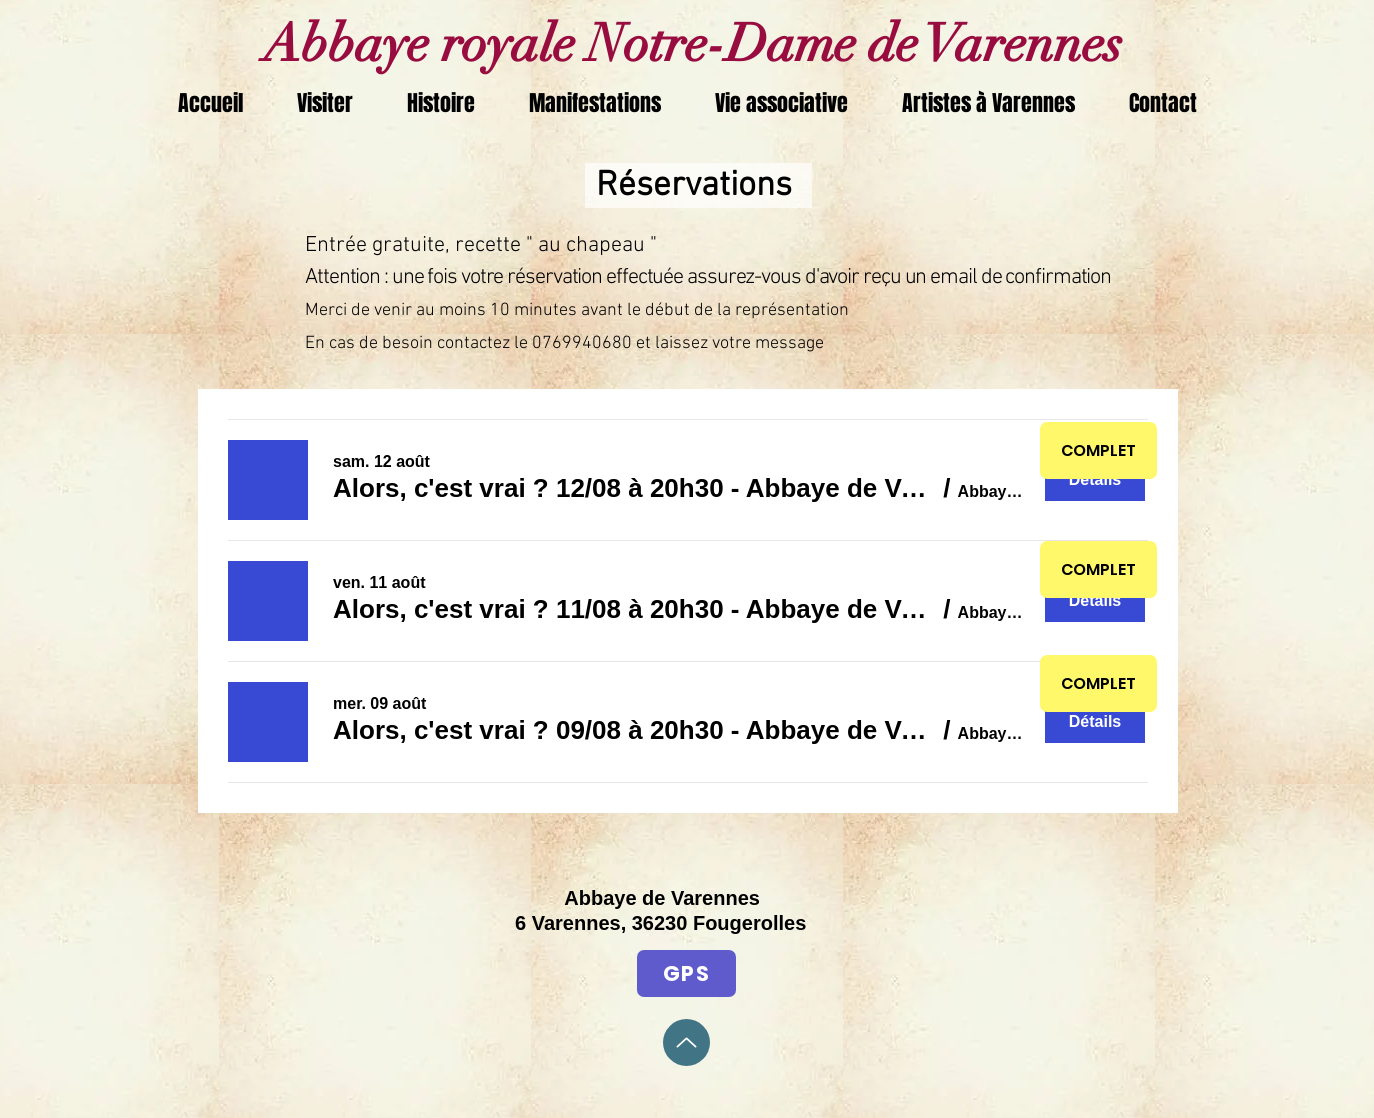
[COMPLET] (1098, 450)
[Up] (686, 1042)
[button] (634, 488)
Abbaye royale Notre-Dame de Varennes (687, 44)
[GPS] (686, 973)
